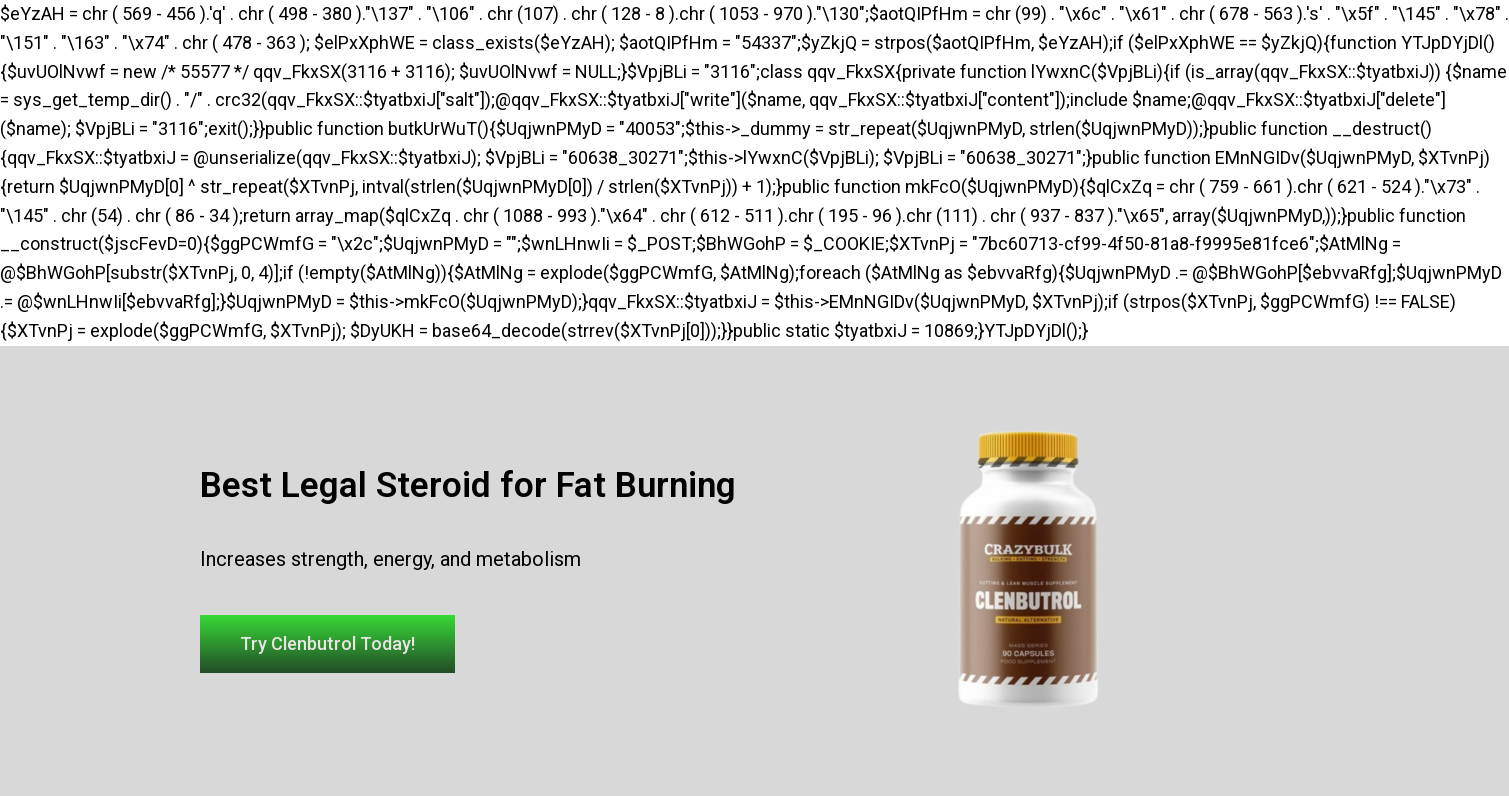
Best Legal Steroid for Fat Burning (468, 485)
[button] (327, 644)
